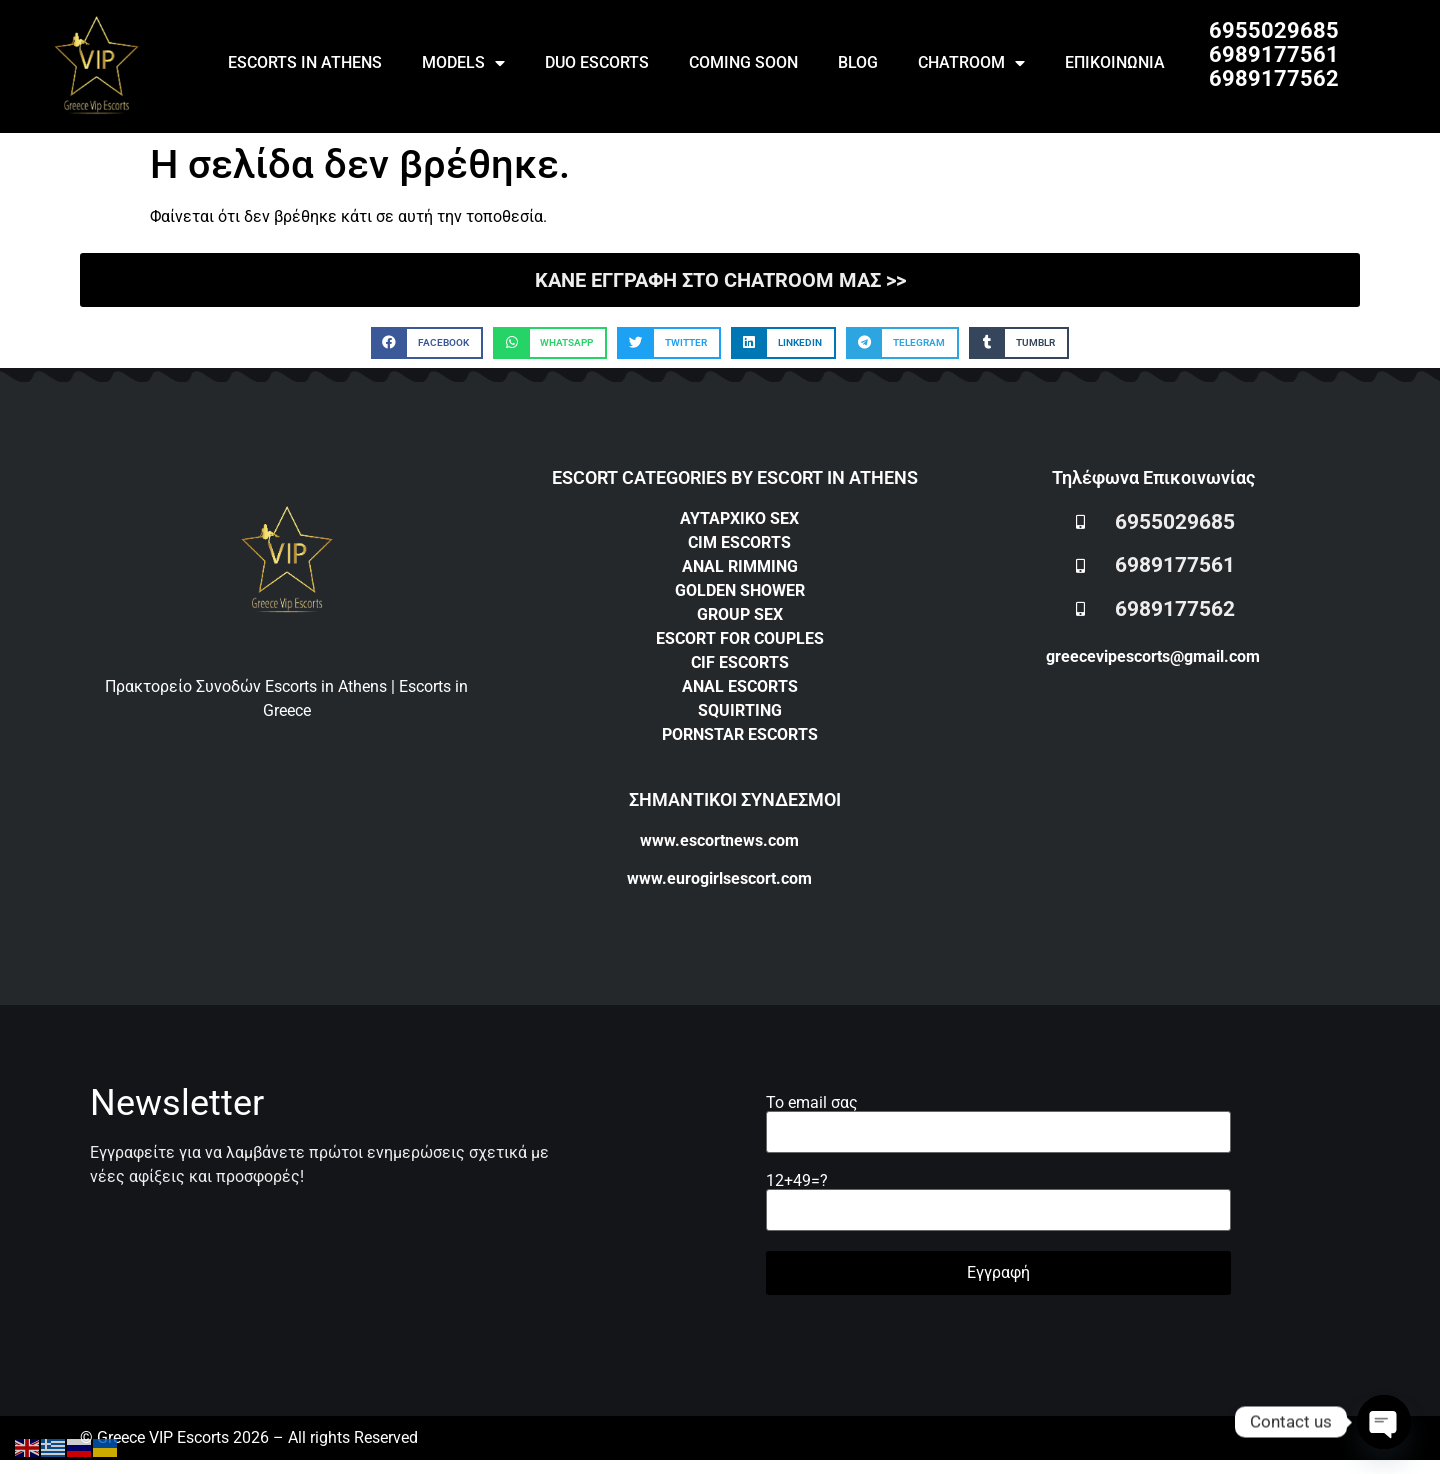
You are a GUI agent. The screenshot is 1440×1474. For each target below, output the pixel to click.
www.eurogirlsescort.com (719, 878)
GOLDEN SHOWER (740, 590)
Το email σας (998, 1118)
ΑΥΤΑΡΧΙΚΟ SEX (739, 518)
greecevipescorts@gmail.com (1153, 656)
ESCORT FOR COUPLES (740, 638)
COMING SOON (743, 62)
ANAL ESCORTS (740, 686)
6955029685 (1274, 30)
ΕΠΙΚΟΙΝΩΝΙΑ (1115, 62)
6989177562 (1274, 78)
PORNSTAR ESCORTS (740, 734)
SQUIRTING (740, 710)
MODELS (463, 63)
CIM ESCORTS (739, 542)
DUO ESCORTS (597, 62)
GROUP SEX (740, 614)
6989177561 (1274, 54)
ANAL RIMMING (740, 566)
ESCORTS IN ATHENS (305, 62)
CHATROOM (971, 63)
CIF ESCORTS (740, 662)
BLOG (858, 62)
